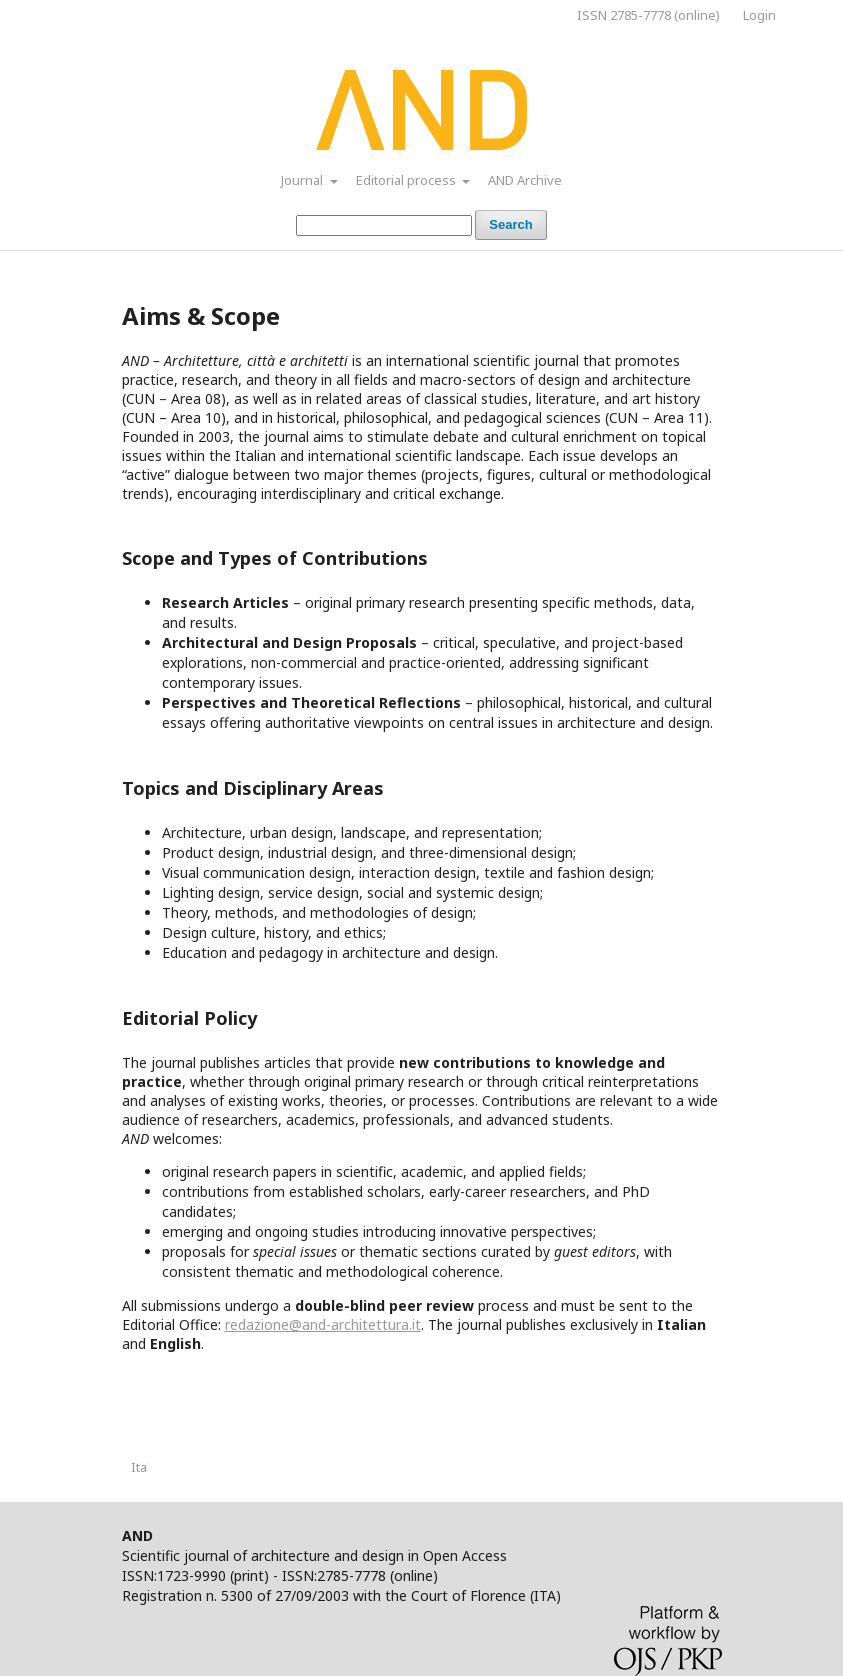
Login (759, 15)
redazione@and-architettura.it (323, 1324)
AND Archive (525, 180)
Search (510, 224)
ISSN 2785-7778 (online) (648, 15)
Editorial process (407, 180)
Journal (303, 180)
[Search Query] (384, 225)
